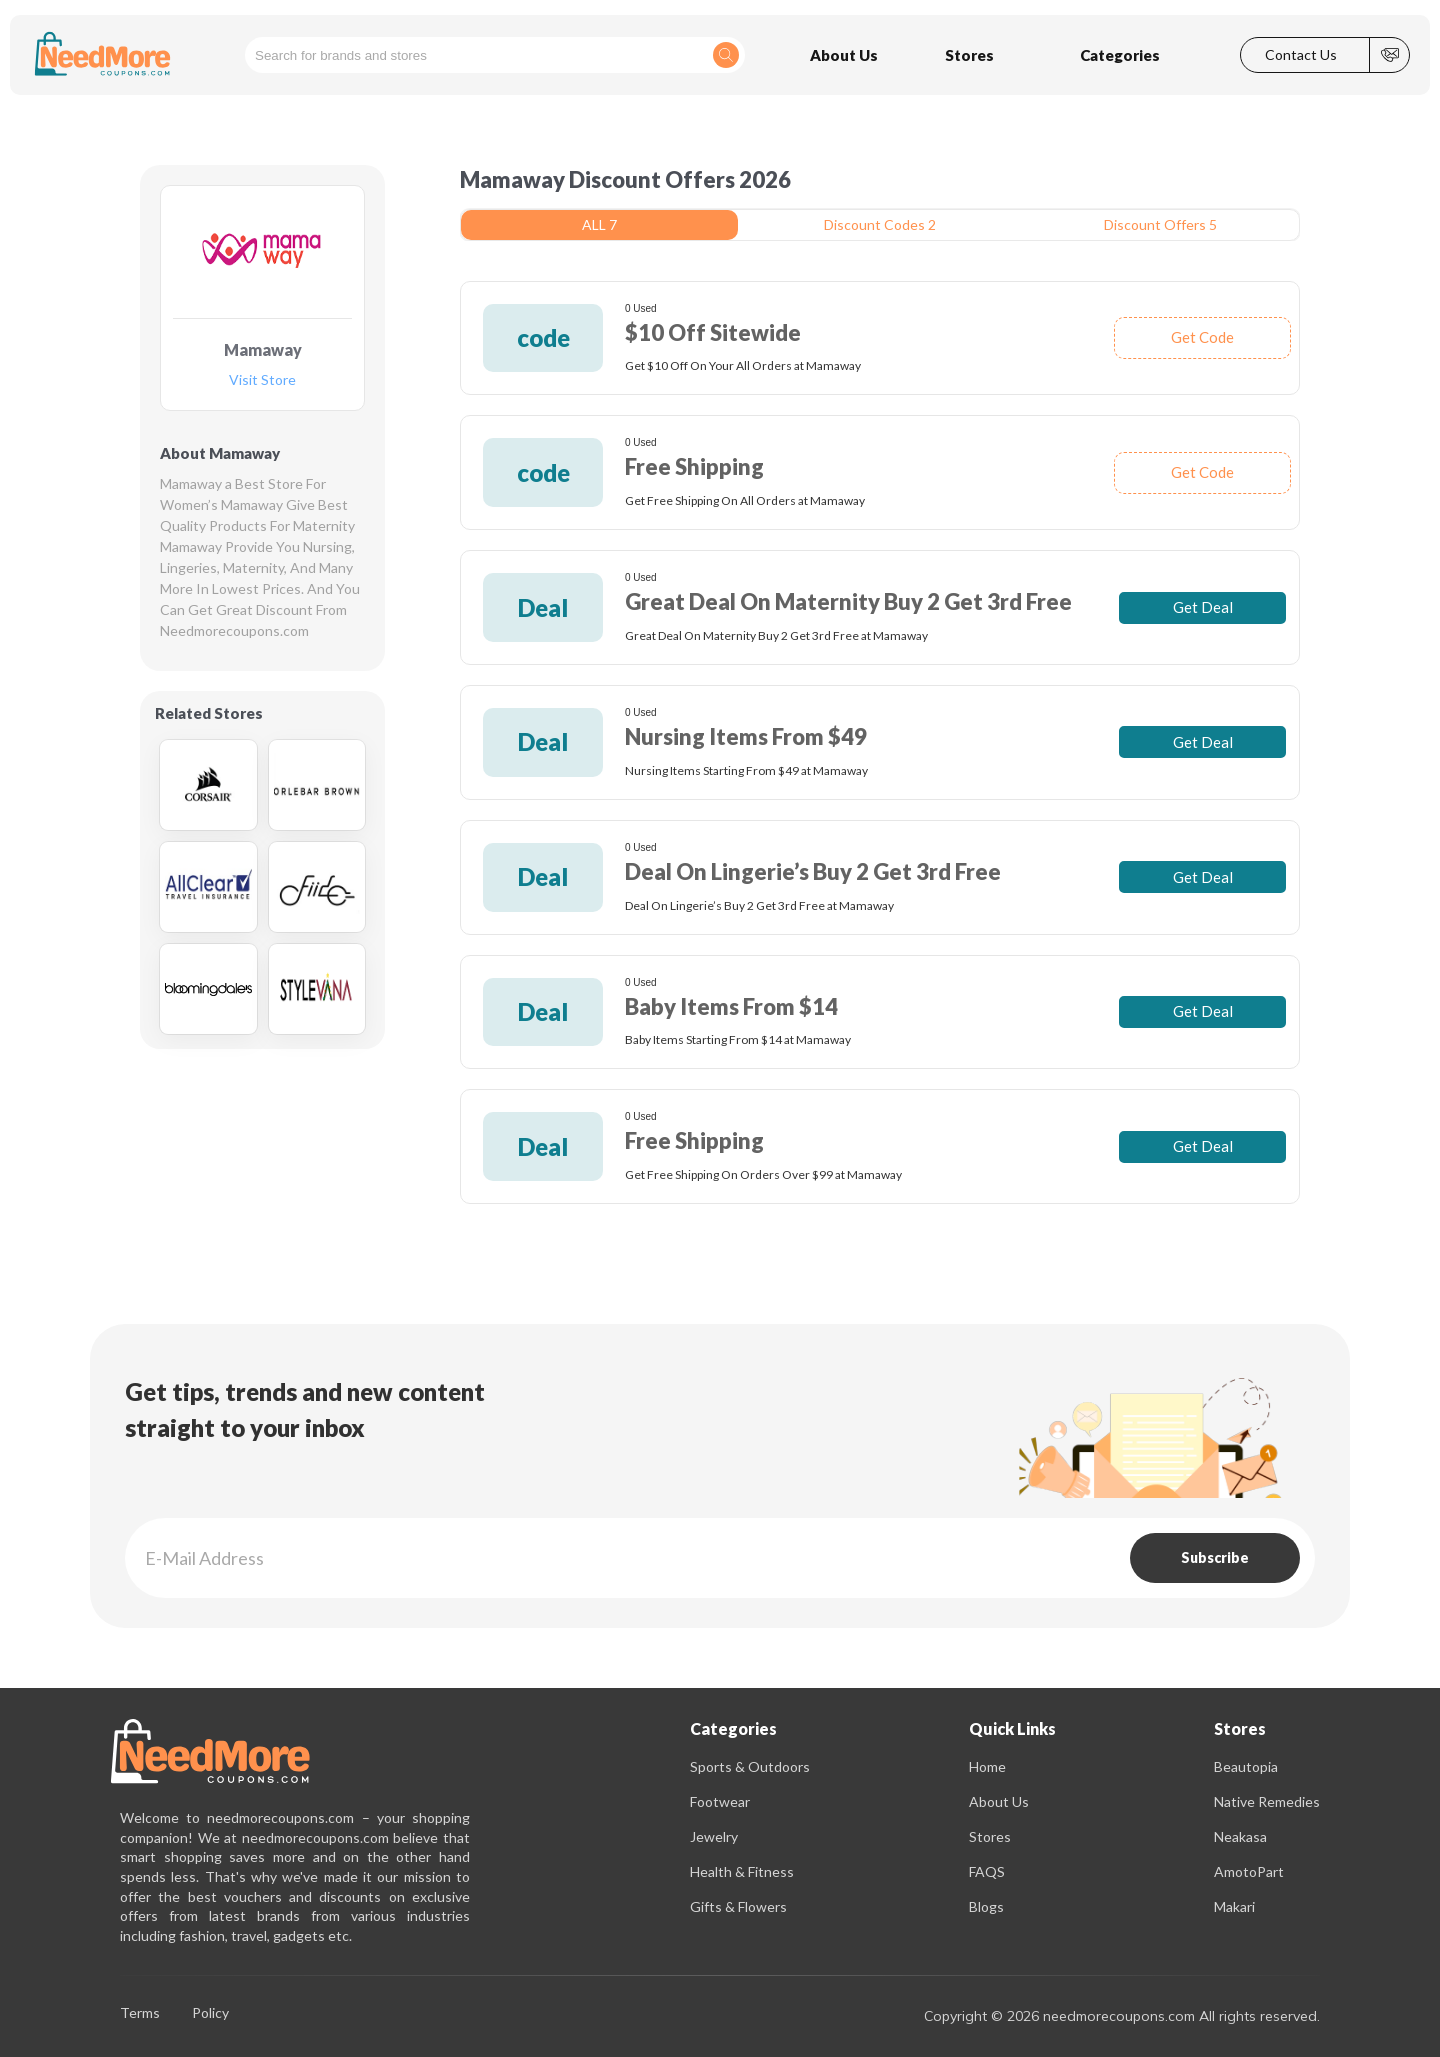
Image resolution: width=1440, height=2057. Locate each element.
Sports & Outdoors (750, 1766)
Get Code (1202, 337)
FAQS (987, 1871)
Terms (140, 2013)
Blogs (986, 1906)
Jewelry (714, 1836)
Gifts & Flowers (738, 1906)
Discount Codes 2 (880, 224)
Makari (1234, 1906)
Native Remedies (1267, 1801)
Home (987, 1766)
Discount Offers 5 (1160, 224)
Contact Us (1301, 55)
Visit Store (262, 380)
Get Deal (1203, 607)
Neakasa (1240, 1836)
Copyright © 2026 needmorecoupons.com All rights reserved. (1122, 2016)
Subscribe (1215, 1557)
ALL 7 (599, 224)
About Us (999, 1801)
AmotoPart (1249, 1871)
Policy (210, 2013)
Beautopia (1246, 1766)
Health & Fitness (742, 1871)
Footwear (720, 1801)
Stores (990, 1836)
